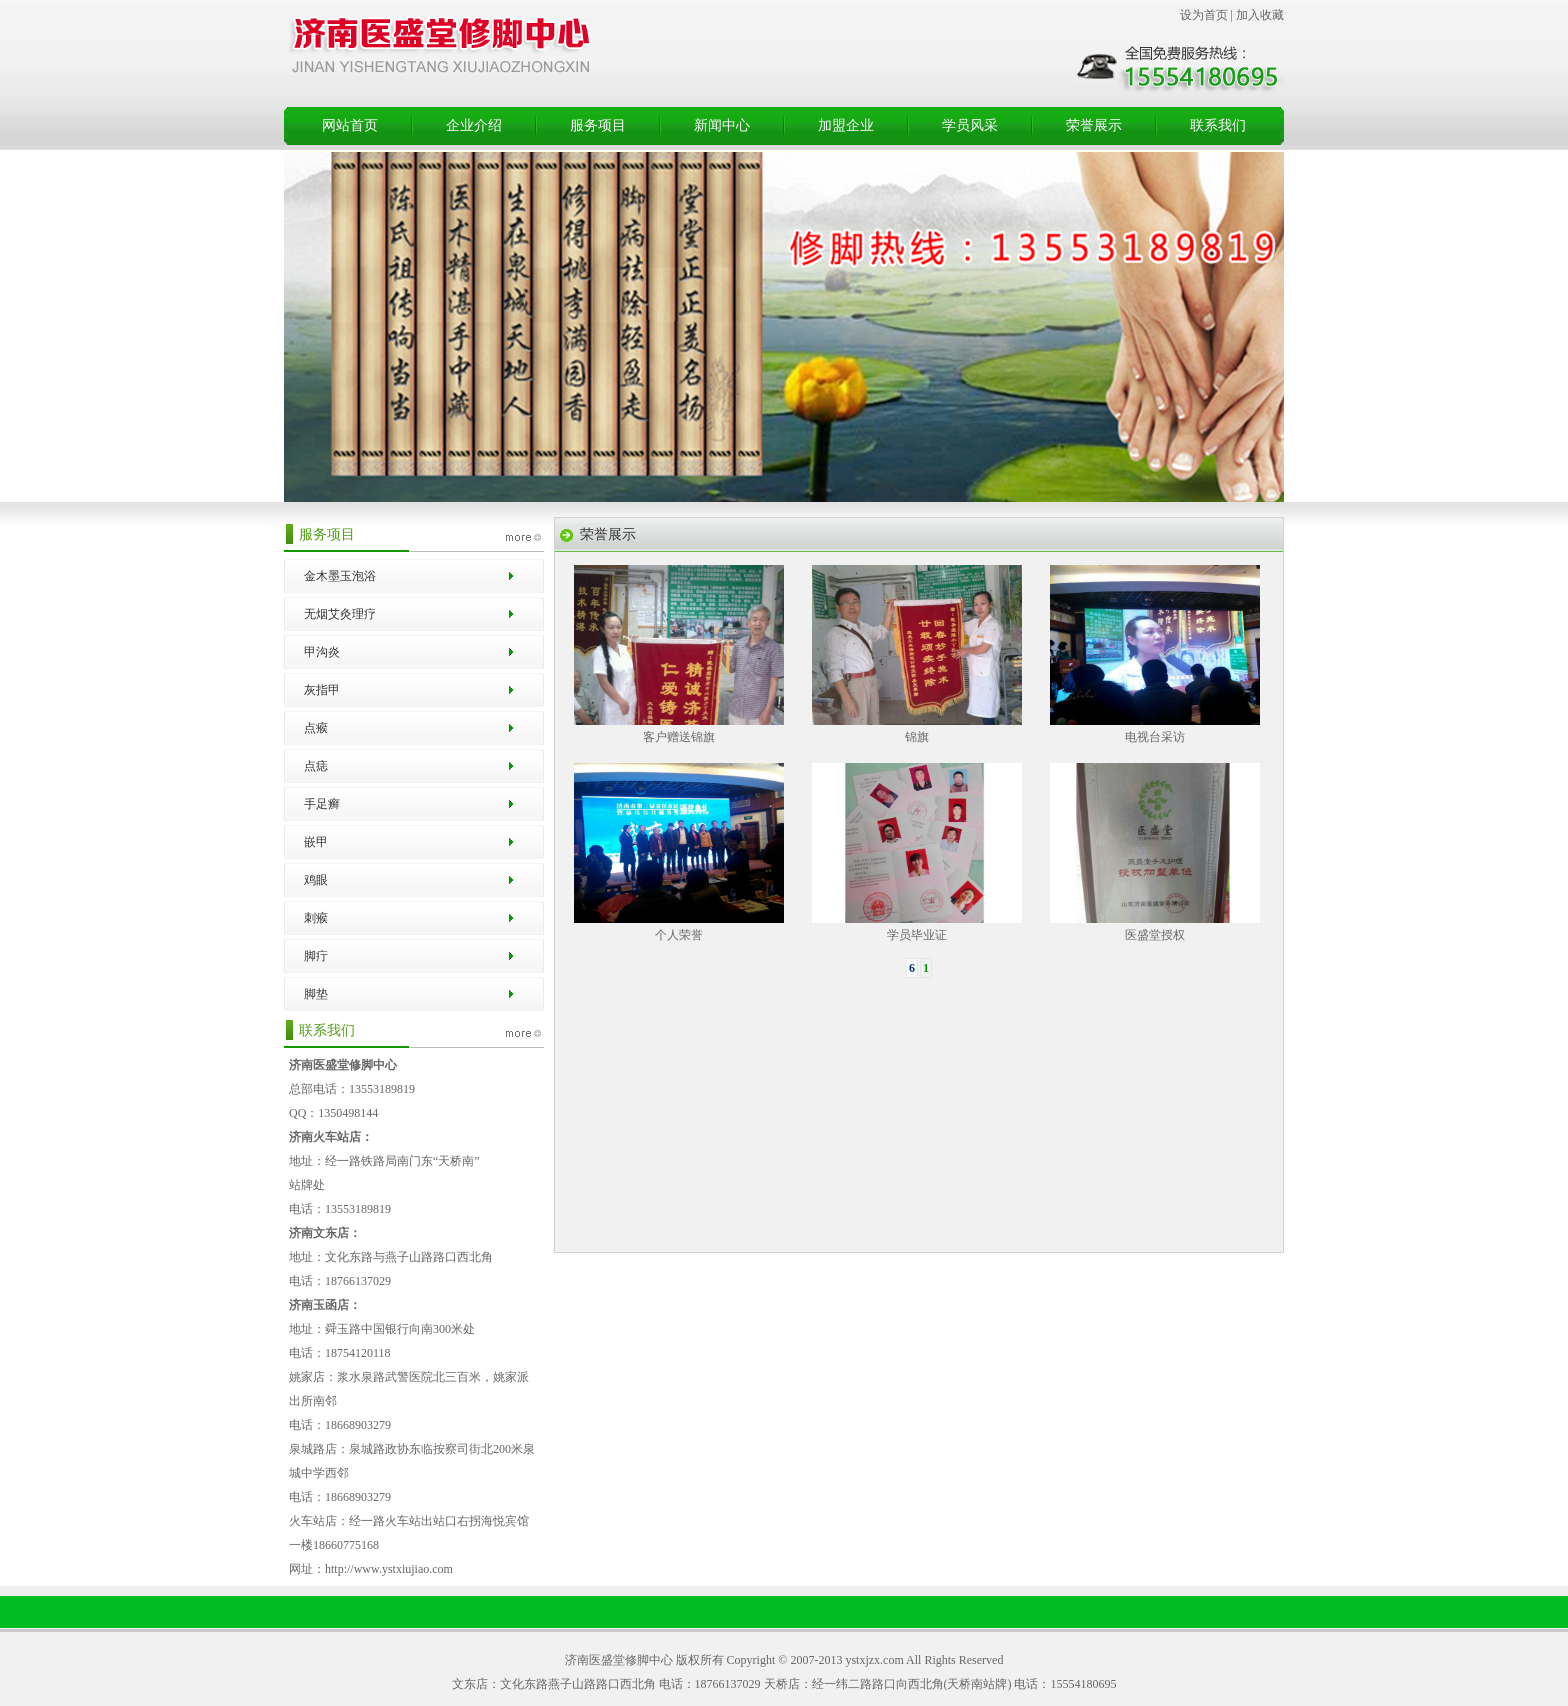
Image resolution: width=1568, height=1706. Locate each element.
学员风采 (970, 125)
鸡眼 (316, 880)
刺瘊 (316, 918)
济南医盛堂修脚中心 (619, 1660)
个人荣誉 (679, 935)
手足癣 (322, 804)
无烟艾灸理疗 (340, 614)
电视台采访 (1155, 737)
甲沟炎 (322, 652)
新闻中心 (722, 125)
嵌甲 (316, 842)
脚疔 (316, 956)
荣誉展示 (1094, 125)
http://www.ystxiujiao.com (389, 1569)
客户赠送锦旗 (679, 737)
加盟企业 (846, 125)
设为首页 (1204, 15)
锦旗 (917, 737)
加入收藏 (1260, 15)
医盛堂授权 (1155, 935)
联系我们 (1218, 125)
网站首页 (350, 125)
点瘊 (316, 728)
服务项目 (598, 125)
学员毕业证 (917, 935)
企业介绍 (474, 125)
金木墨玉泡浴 (340, 576)
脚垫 (316, 994)
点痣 (316, 766)
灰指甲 (322, 690)
